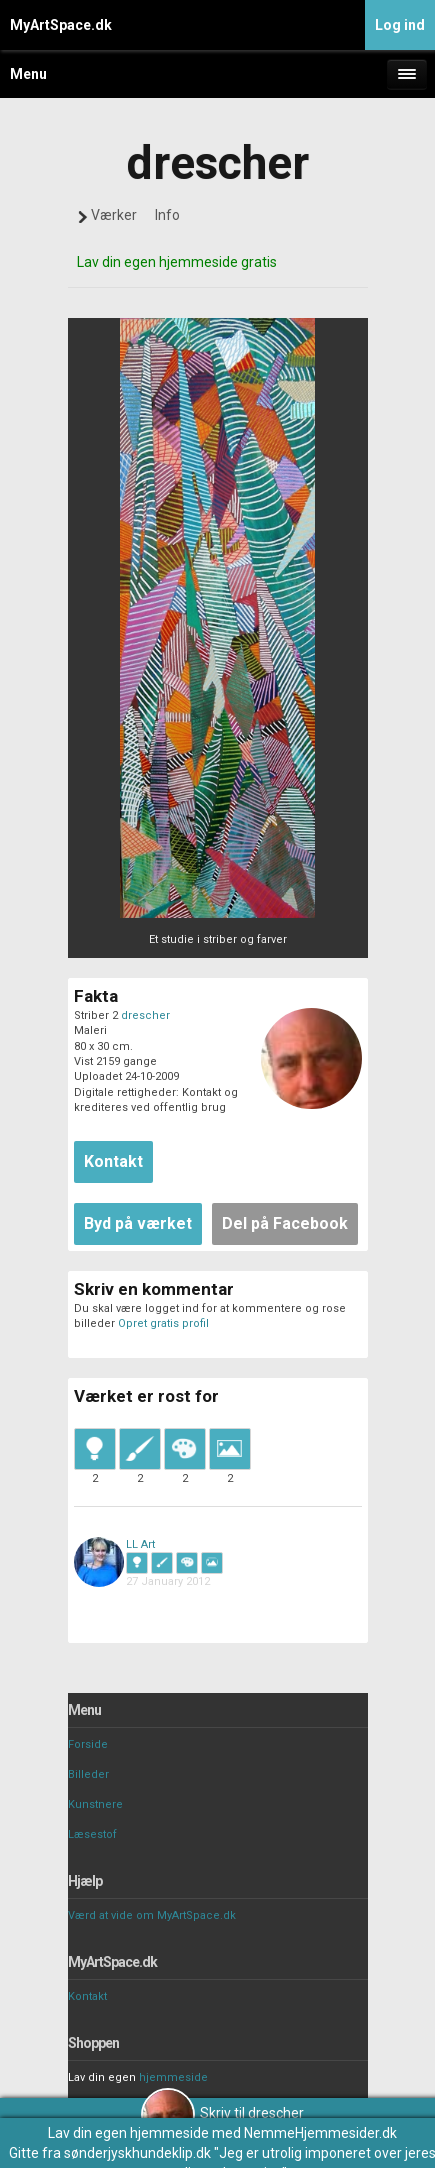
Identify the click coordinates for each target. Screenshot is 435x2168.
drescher (145, 1015)
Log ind (400, 25)
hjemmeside (173, 2077)
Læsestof (92, 1834)
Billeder (88, 1774)
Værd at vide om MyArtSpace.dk (152, 1915)
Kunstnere (95, 1804)
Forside (88, 1744)
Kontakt (87, 1996)
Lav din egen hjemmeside (128, 2133)
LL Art (140, 1544)
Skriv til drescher (222, 2113)
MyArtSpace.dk (61, 25)
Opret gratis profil (163, 1323)
